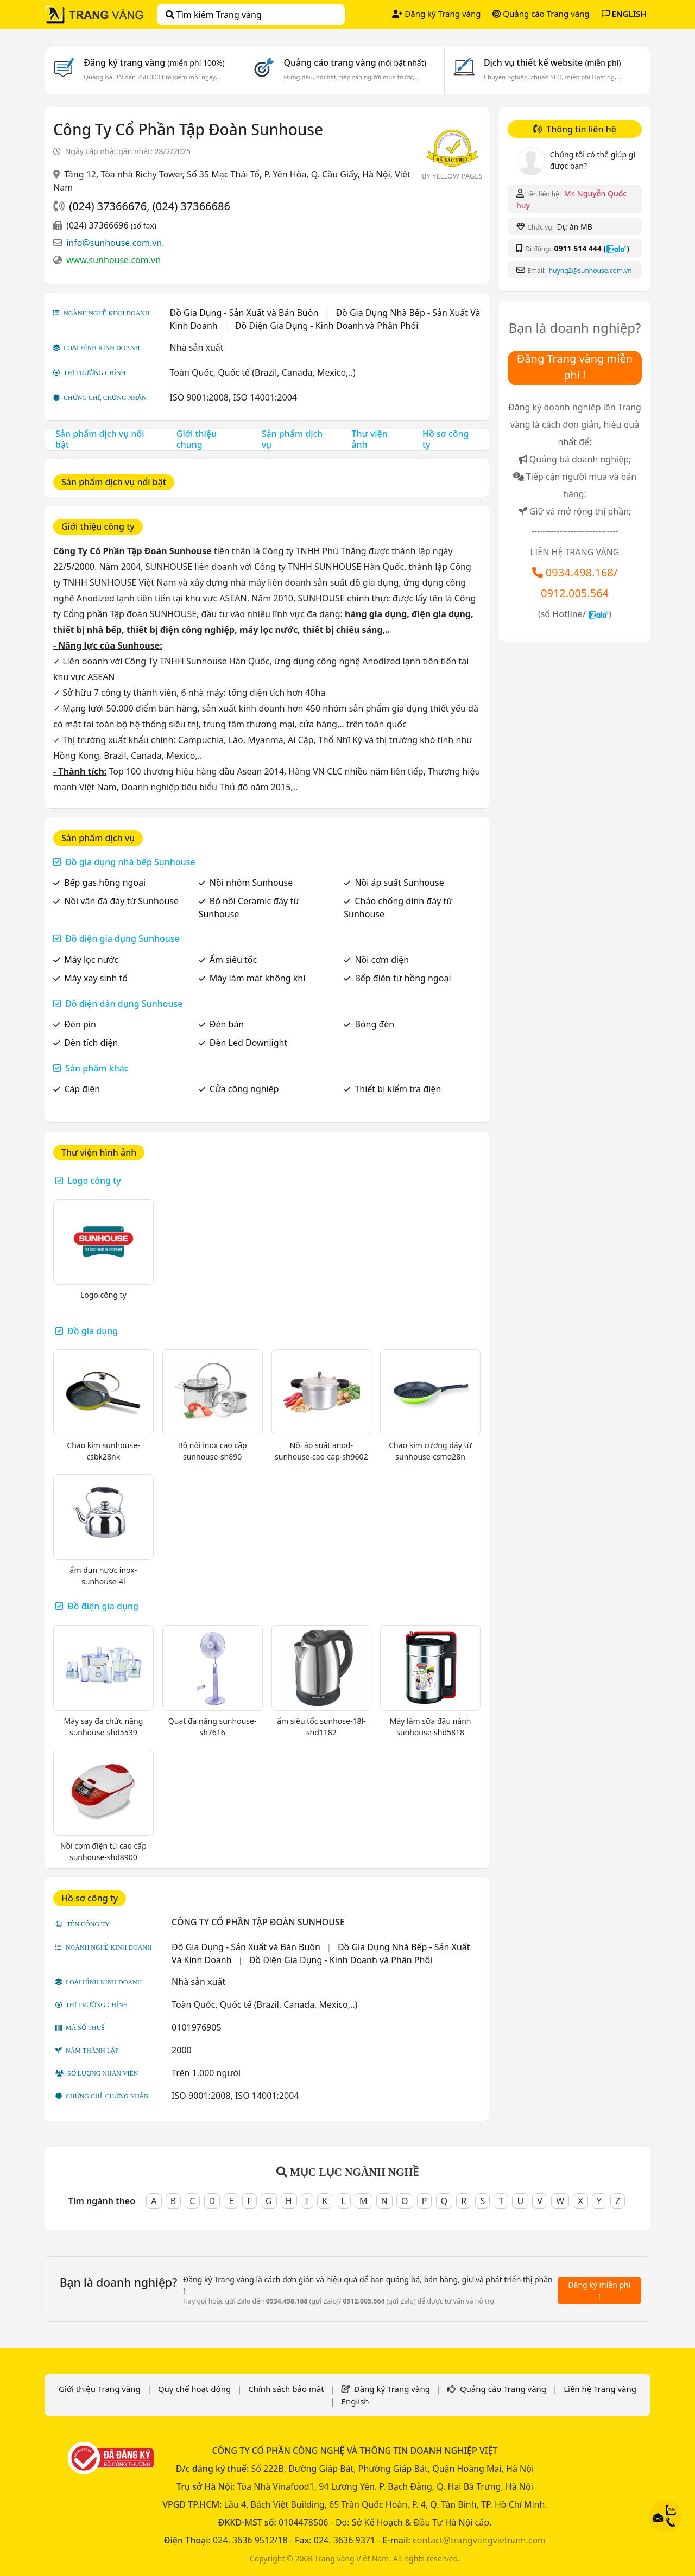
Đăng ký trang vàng (154, 62)
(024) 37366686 (191, 206)
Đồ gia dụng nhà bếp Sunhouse (130, 862)
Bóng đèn (374, 1024)
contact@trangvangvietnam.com (479, 2540)
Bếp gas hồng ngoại (105, 883)
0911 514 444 (577, 248)
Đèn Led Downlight (248, 1043)
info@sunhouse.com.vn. (115, 243)
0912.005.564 (575, 593)
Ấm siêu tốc (233, 960)
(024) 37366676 (108, 206)
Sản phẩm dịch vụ (292, 439)
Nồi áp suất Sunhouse (399, 883)
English (355, 2401)
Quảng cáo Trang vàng (540, 13)
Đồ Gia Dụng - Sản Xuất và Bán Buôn (244, 313)
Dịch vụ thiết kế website (552, 62)
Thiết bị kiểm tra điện (398, 1089)
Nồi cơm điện (382, 960)
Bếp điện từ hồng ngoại (403, 978)
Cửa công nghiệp (244, 1089)
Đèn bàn (227, 1024)
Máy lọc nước (91, 960)
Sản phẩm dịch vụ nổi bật (99, 439)
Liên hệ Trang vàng (600, 2388)
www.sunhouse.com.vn (113, 260)
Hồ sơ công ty (445, 439)
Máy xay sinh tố (96, 978)
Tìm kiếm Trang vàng (214, 15)
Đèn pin (80, 1024)
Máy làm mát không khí (257, 978)
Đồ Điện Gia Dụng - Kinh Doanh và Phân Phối (327, 326)
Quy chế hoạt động (194, 2388)
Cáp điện (82, 1089)
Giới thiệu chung (196, 439)
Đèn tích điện (91, 1043)
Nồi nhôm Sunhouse (251, 883)
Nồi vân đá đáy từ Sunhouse (121, 901)
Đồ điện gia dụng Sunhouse (122, 938)
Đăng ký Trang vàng (436, 13)
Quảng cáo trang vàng (354, 62)
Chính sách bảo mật (286, 2388)
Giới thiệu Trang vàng (100, 2388)
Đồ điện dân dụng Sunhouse (123, 1004)
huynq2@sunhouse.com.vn (590, 270)
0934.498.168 (580, 572)
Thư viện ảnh (369, 439)
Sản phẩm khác (97, 1068)
